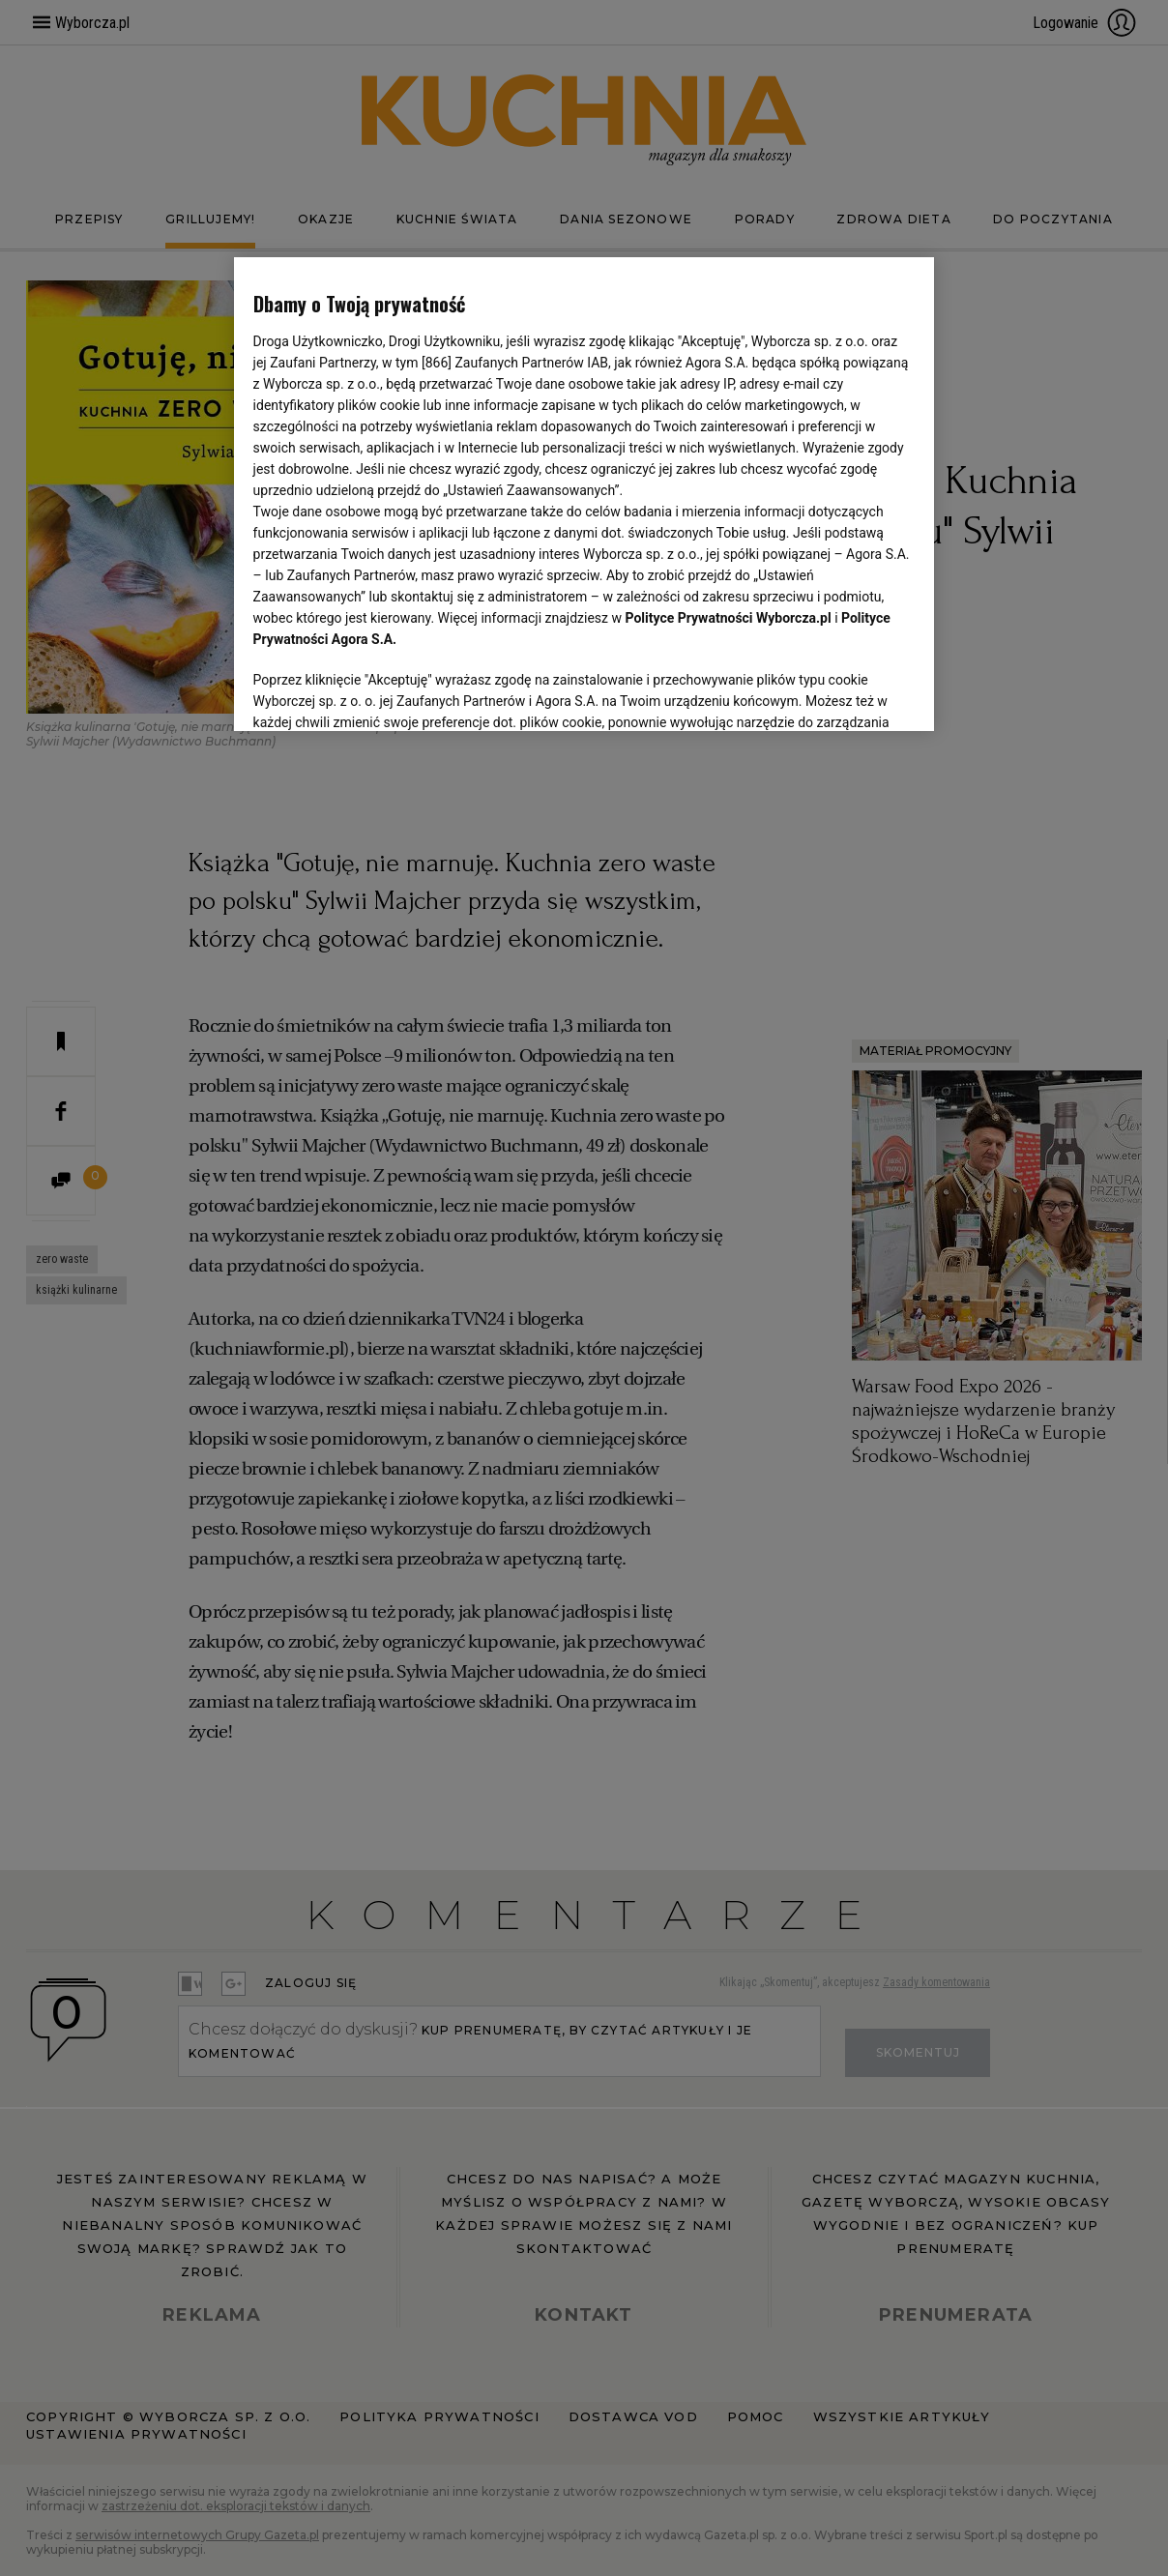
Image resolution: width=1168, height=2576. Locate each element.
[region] (584, 494)
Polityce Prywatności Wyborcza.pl (729, 618)
